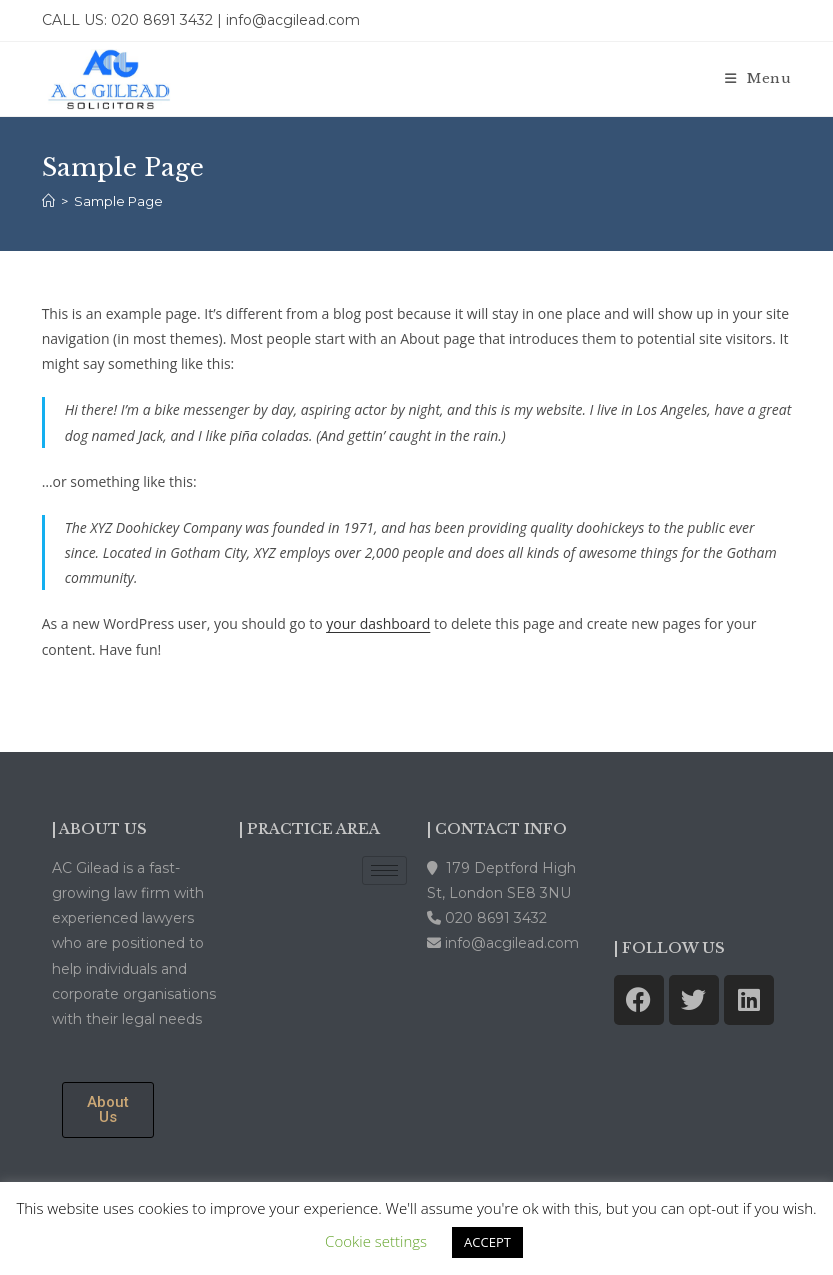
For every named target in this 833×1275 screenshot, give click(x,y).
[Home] (48, 201)
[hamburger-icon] (384, 870)
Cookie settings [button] (376, 1241)
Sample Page (118, 201)
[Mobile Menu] (758, 78)
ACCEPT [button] (487, 1242)
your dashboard (378, 623)
